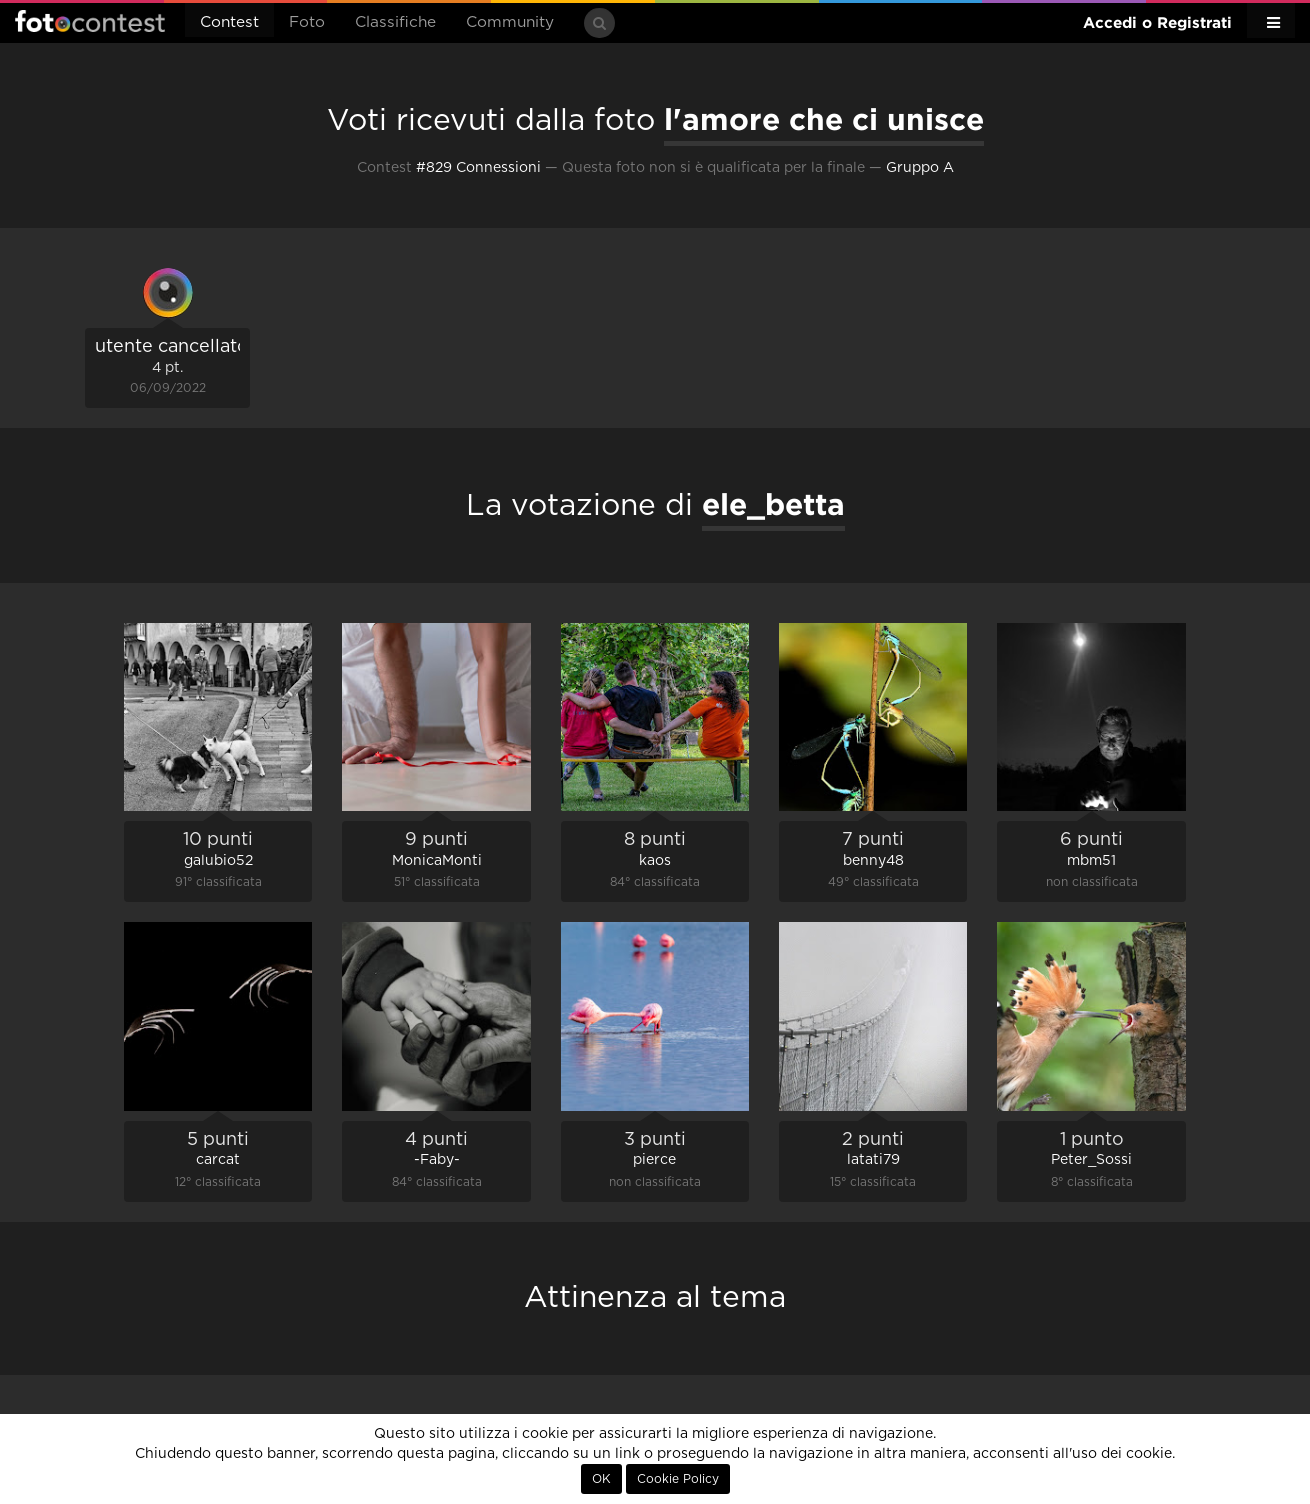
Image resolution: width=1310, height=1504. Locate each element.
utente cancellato (172, 347)
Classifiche (395, 22)
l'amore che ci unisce (824, 119)
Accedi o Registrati (1157, 22)
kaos (655, 861)
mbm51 (1091, 861)
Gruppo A (920, 168)
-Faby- (437, 1160)
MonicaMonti (437, 861)
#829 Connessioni (478, 168)
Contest (229, 22)
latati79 (873, 1160)
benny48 (873, 861)
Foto (307, 22)
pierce (654, 1160)
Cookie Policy (678, 1479)
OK (601, 1479)
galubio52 (218, 861)
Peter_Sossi (1091, 1160)
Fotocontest (90, 21)
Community (510, 22)
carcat (218, 1160)
